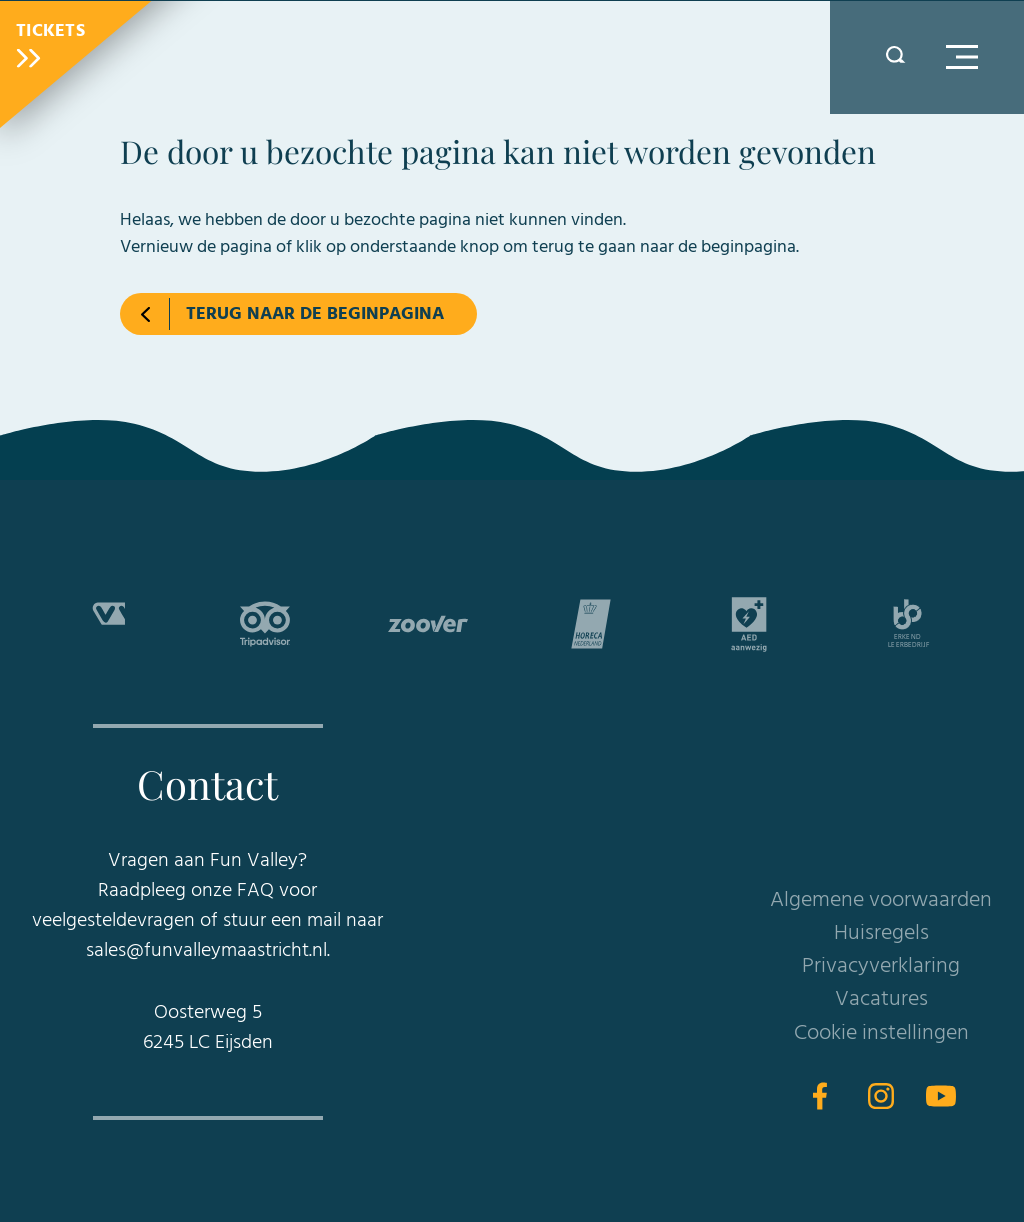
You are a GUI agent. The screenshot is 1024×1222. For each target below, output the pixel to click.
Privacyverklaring (881, 966)
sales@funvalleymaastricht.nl (206, 951)
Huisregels (881, 933)
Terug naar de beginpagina (315, 314)
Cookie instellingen (881, 1033)
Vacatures (881, 999)
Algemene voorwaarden (881, 900)
